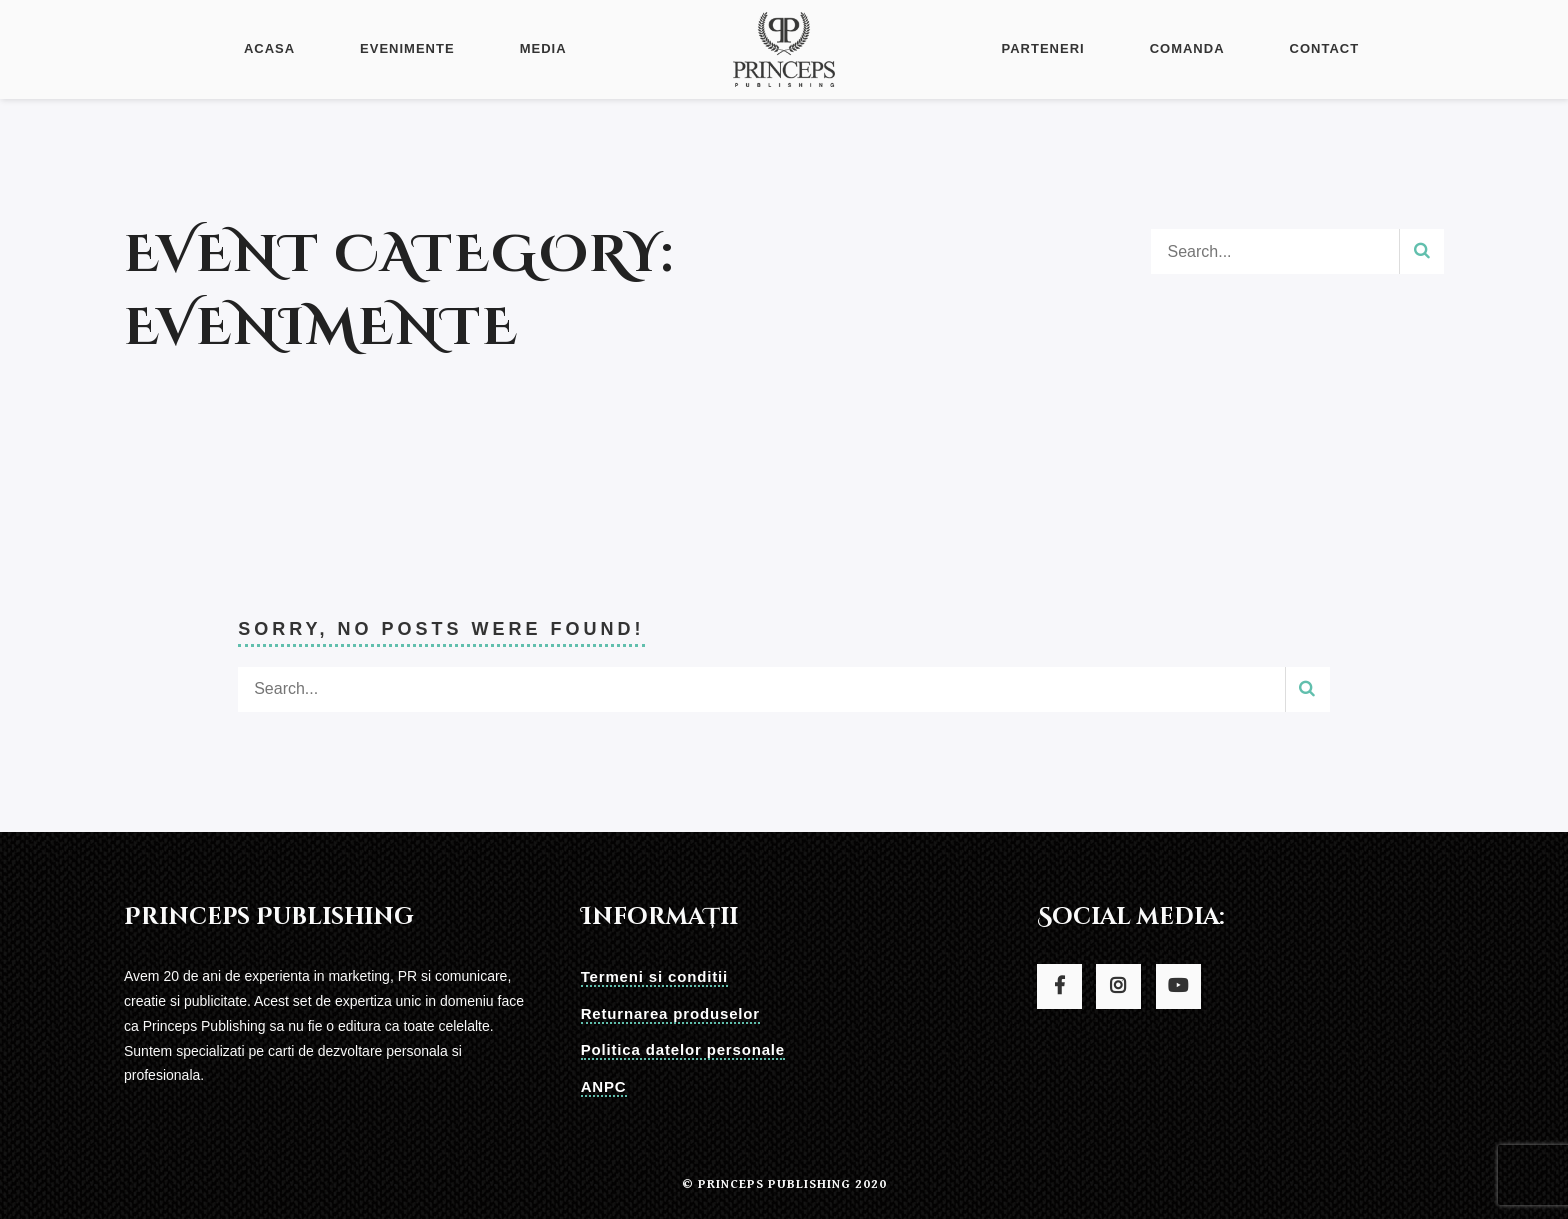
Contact (1325, 48)
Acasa (269, 48)
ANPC (604, 1086)
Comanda (1187, 48)
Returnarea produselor (670, 1013)
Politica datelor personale (683, 1049)
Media (543, 48)
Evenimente (407, 48)
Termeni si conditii (654, 976)
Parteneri (1042, 48)
